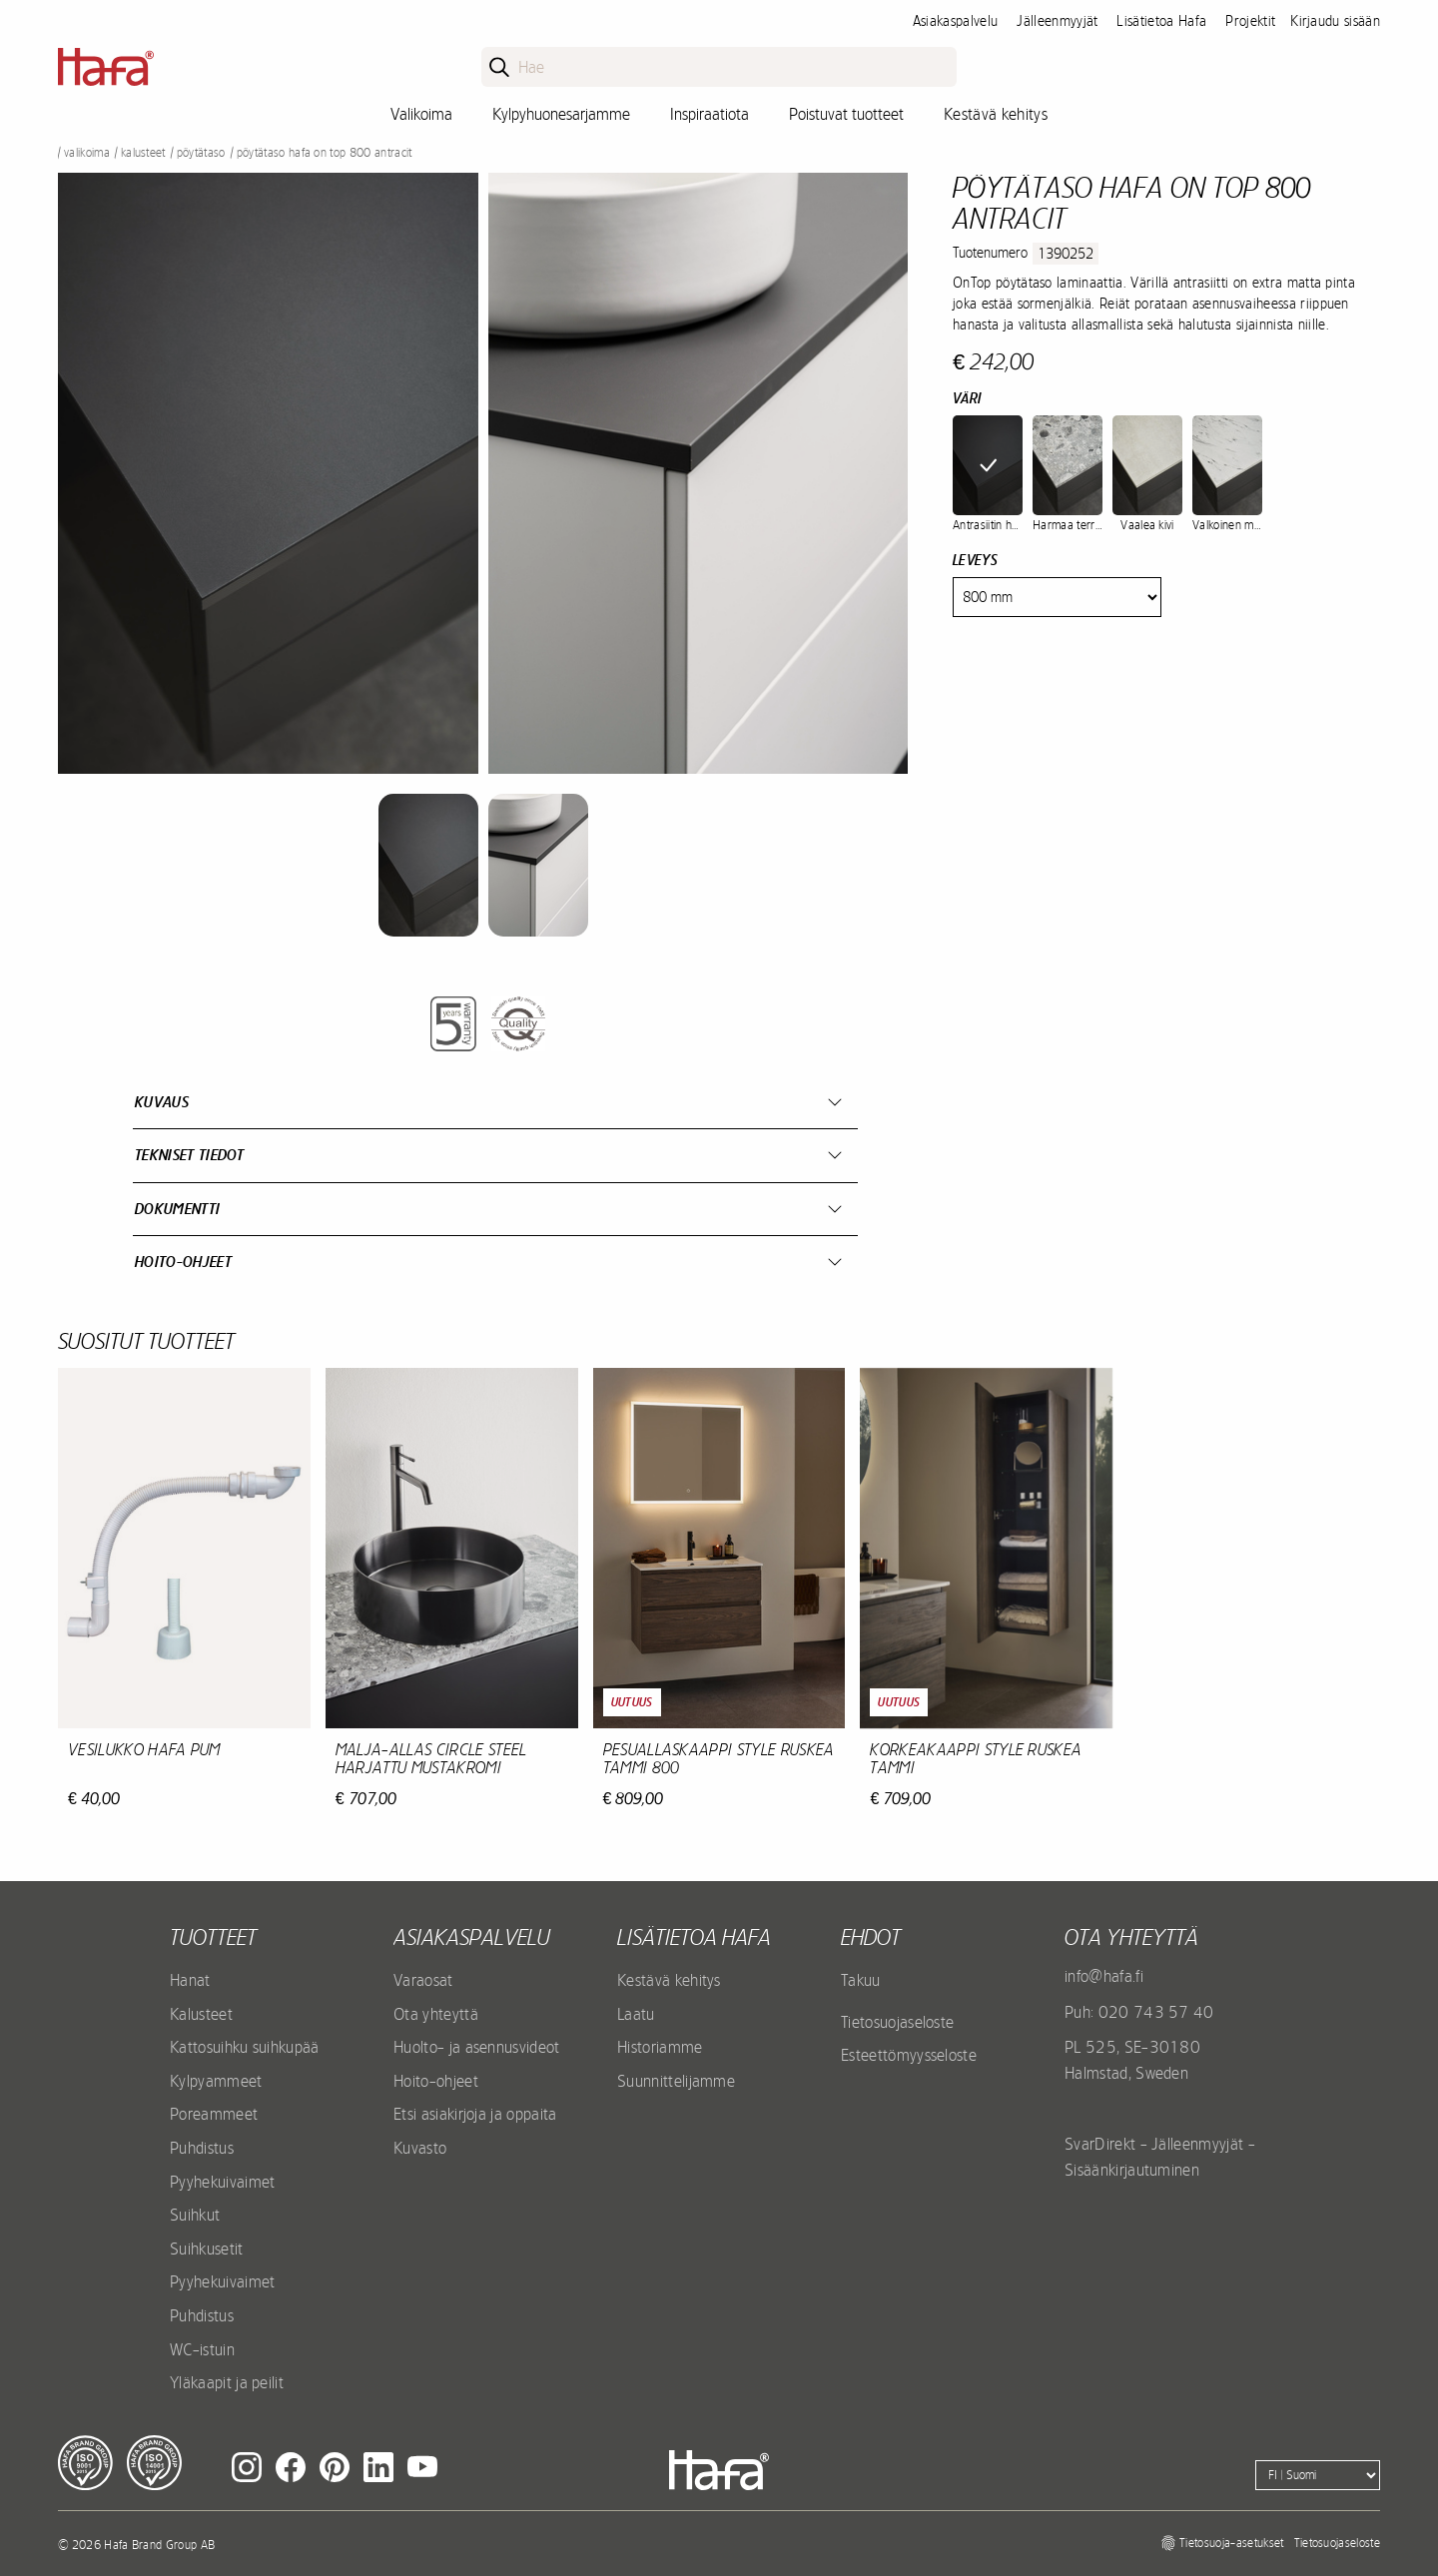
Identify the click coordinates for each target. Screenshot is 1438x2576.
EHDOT (871, 1937)
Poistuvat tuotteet (846, 114)
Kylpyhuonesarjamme (561, 114)
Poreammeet (214, 2114)
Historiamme (660, 2047)
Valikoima (421, 114)
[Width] (1057, 597)
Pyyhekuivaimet (222, 2182)
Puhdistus (202, 2148)
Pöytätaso (201, 153)
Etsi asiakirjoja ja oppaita (475, 2114)
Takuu (861, 1980)
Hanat (190, 1980)
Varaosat (423, 1980)
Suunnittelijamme (676, 2081)
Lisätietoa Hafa (1161, 21)
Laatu (636, 2014)
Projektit (1250, 21)
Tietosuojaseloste (897, 2022)
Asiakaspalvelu (955, 21)
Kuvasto (419, 2148)
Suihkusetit (207, 2248)
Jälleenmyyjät (1057, 21)
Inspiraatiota (709, 114)
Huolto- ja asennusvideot (476, 2047)
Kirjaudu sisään (1335, 21)
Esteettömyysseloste (909, 2055)
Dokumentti (177, 1208)
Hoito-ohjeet (183, 1261)
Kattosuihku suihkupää (245, 2047)
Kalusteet (143, 153)
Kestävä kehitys (996, 114)
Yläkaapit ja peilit (227, 2382)
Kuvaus (162, 1101)
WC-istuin (202, 2349)
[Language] (1317, 2475)
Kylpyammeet (216, 2081)
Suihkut (195, 2215)
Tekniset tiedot (190, 1154)
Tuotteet (213, 1937)
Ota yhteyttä (435, 2014)
